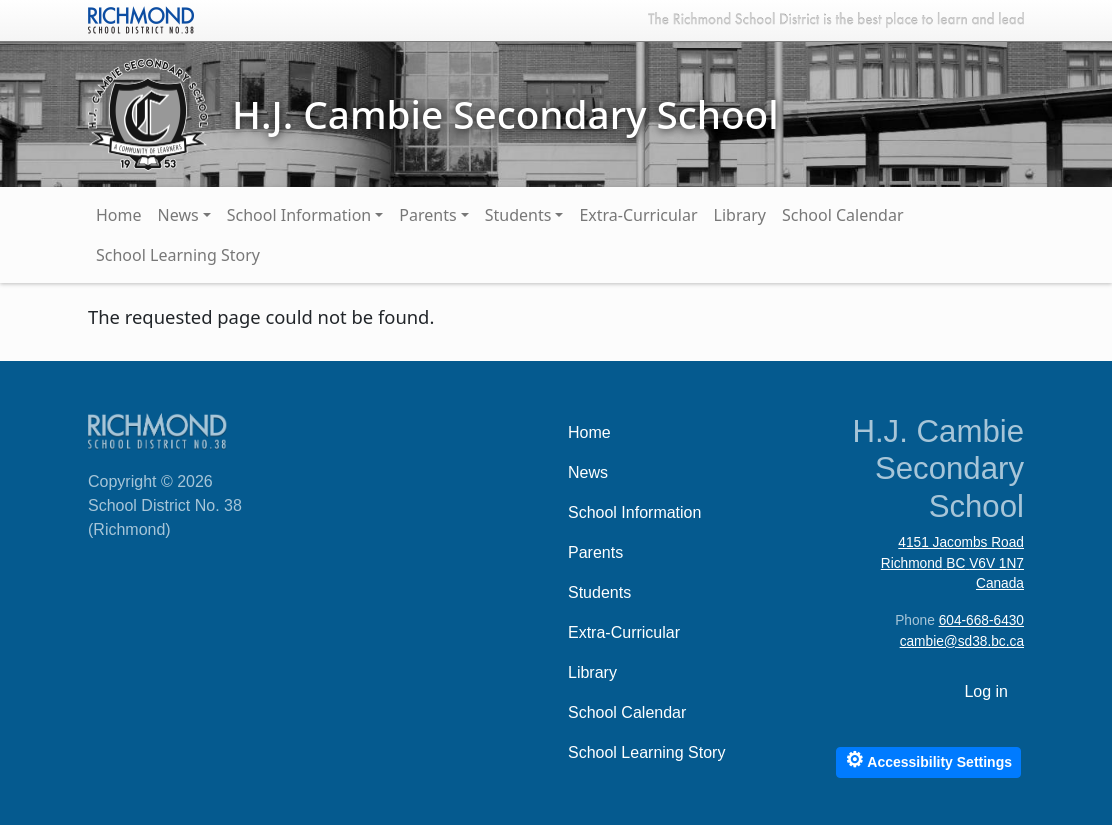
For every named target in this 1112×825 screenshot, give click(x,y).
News (178, 215)
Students (518, 215)
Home (119, 215)
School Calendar (843, 215)
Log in (986, 691)
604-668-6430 (981, 620)
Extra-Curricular (638, 215)
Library (740, 215)
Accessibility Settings (928, 759)
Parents (427, 215)
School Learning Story (178, 255)
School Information (299, 215)
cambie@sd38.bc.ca (962, 641)
